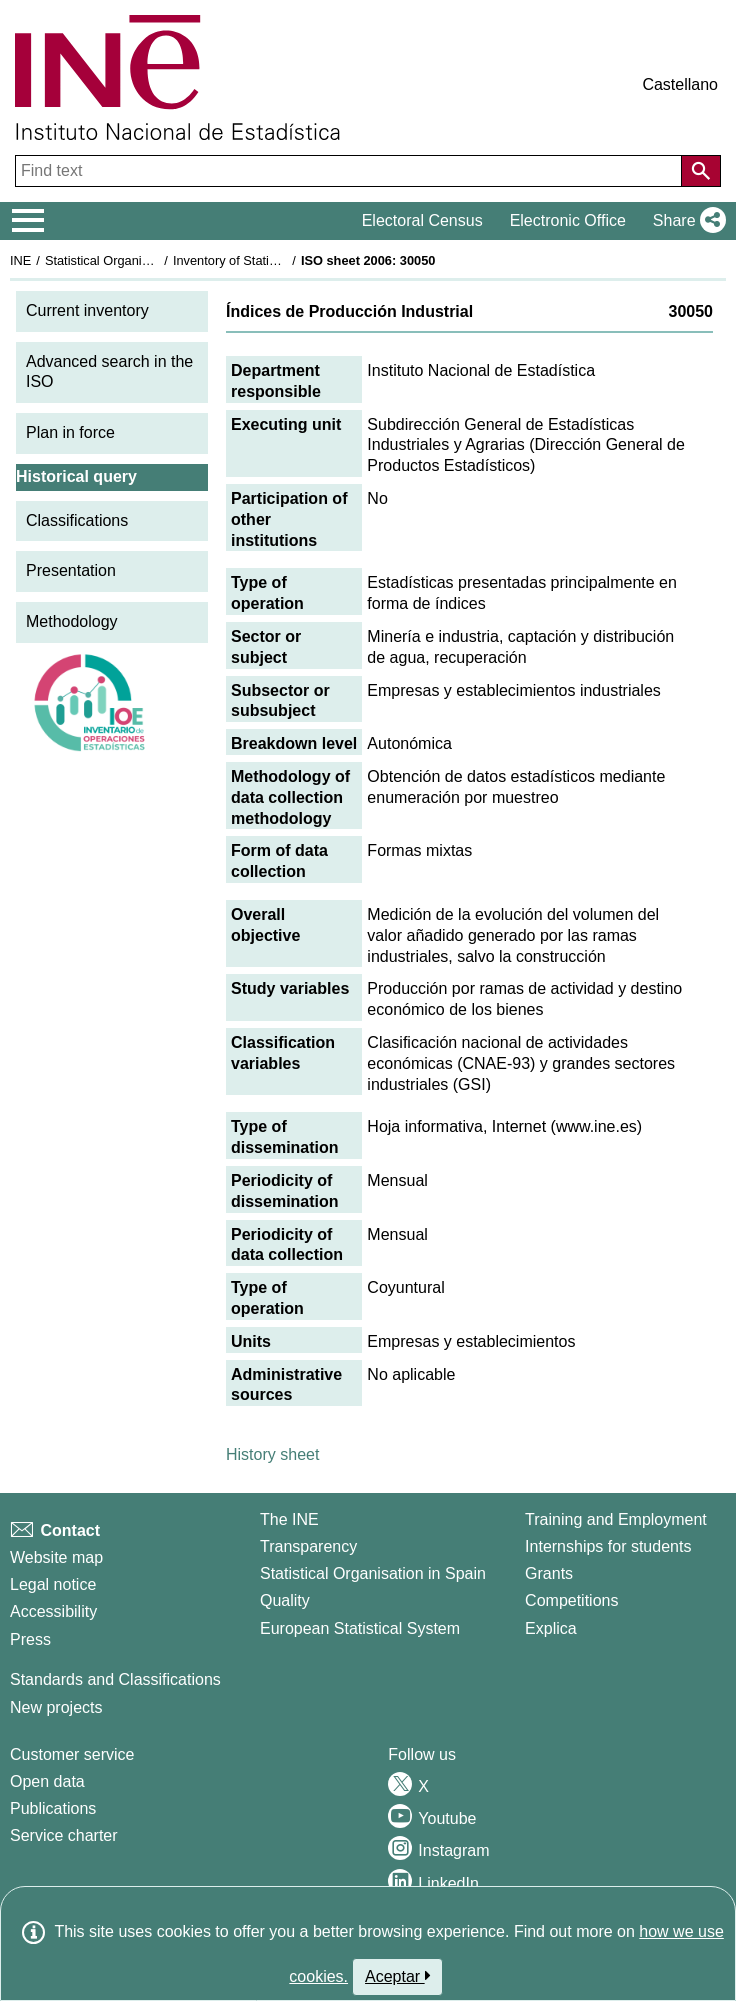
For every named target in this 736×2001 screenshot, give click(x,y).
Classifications (77, 520)
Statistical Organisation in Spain (135, 260)
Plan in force (70, 432)
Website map (56, 1557)
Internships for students (608, 1546)
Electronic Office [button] (568, 220)
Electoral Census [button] (422, 220)
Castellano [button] (680, 84)
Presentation (71, 570)
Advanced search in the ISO (109, 372)
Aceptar (397, 1976)
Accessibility (53, 1611)
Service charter (64, 1835)
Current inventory (87, 310)
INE (20, 260)
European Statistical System (360, 1628)
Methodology (72, 621)
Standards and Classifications (115, 1679)
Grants (549, 1573)
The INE (289, 1519)
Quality (285, 1600)
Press (30, 1639)
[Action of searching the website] (701, 171)
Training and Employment (616, 1519)
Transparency (308, 1546)
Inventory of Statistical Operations (268, 260)
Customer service (72, 1754)
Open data (47, 1781)
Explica (551, 1628)
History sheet (272, 1454)
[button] (685, 221)
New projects (56, 1707)
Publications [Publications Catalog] (53, 1808)
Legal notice (53, 1584)
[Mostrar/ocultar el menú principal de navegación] (28, 221)
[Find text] (350, 171)
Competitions (571, 1600)
